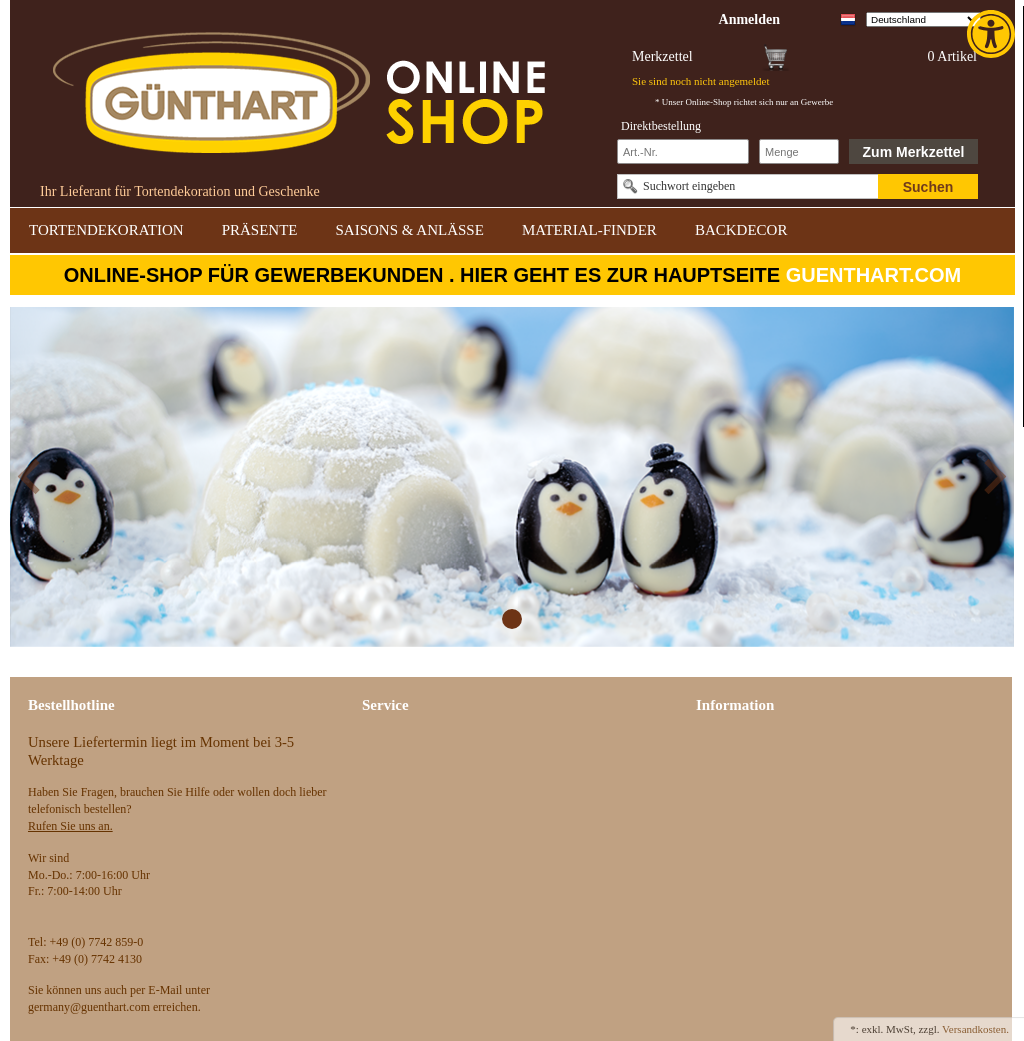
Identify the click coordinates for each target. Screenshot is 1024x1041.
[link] (993, 34)
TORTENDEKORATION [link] (106, 230)
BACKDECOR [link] (741, 230)
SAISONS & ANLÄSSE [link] (410, 230)
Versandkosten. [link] (975, 1029)
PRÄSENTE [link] (260, 230)
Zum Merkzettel (914, 152)
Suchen (928, 187)
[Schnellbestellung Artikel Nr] (683, 151)
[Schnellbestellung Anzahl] (799, 151)
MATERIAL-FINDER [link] (589, 230)
